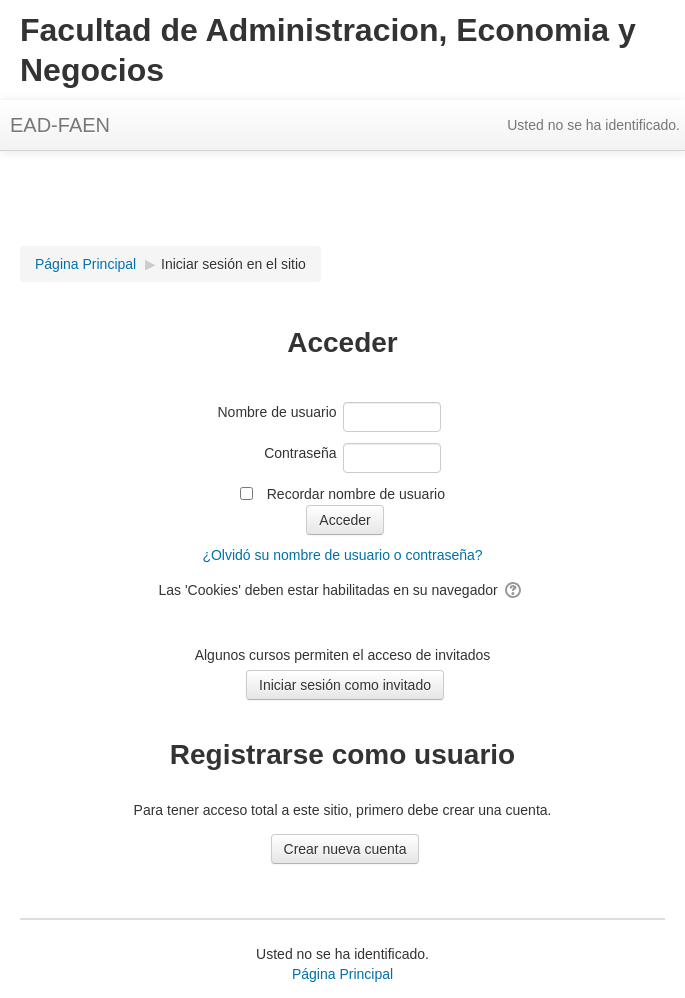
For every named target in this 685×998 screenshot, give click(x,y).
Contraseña (300, 453)
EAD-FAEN (60, 125)
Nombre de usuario (276, 412)
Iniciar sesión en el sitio (233, 264)
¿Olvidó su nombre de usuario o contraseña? (342, 555)
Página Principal (342, 974)
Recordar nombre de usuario (356, 494)
